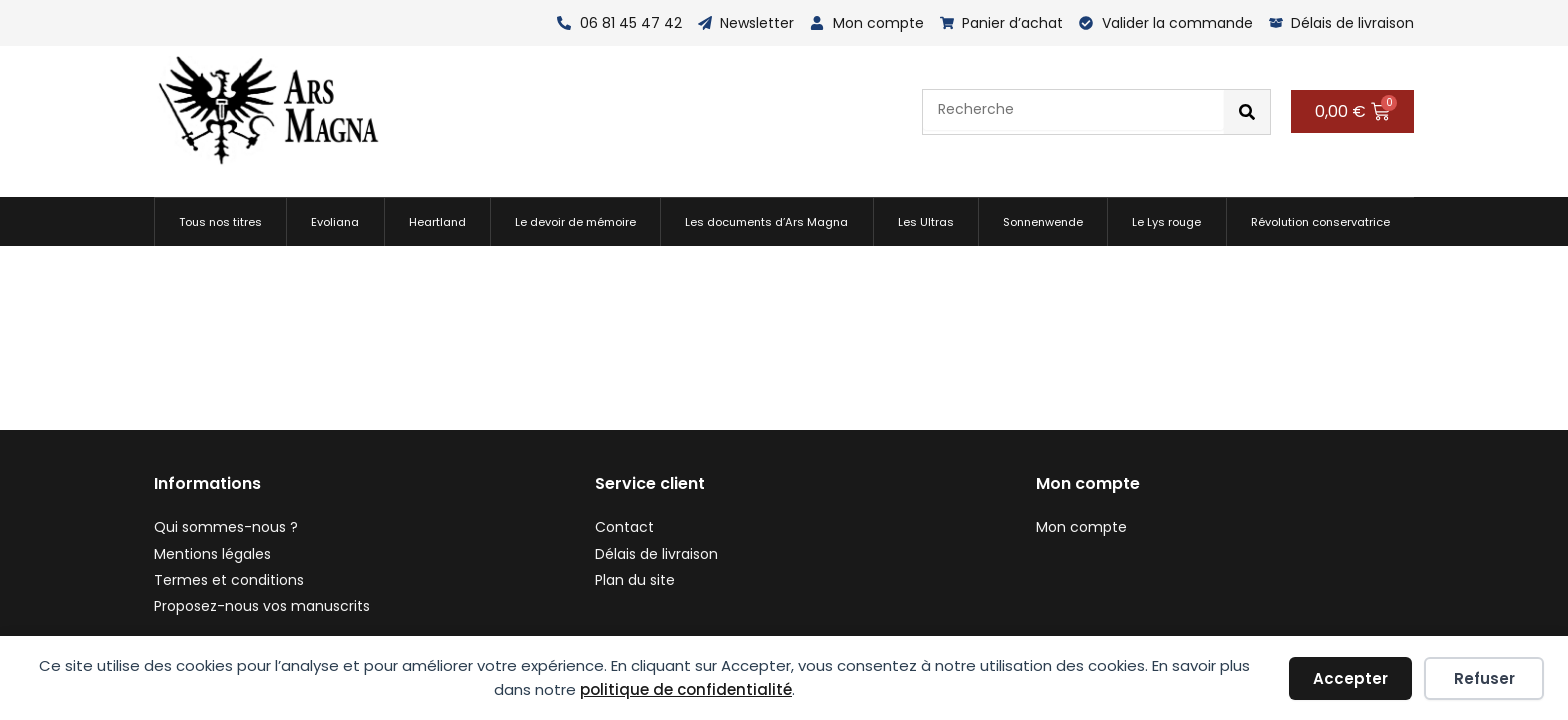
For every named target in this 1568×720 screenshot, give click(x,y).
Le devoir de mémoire (575, 222)
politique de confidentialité (686, 689)
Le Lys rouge (1166, 222)
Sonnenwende (1043, 222)
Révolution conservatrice (1320, 222)
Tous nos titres (220, 222)
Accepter (1350, 678)
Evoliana (335, 222)
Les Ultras (926, 222)
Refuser (1484, 678)
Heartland (437, 222)
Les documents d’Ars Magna (766, 222)
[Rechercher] (1247, 112)
